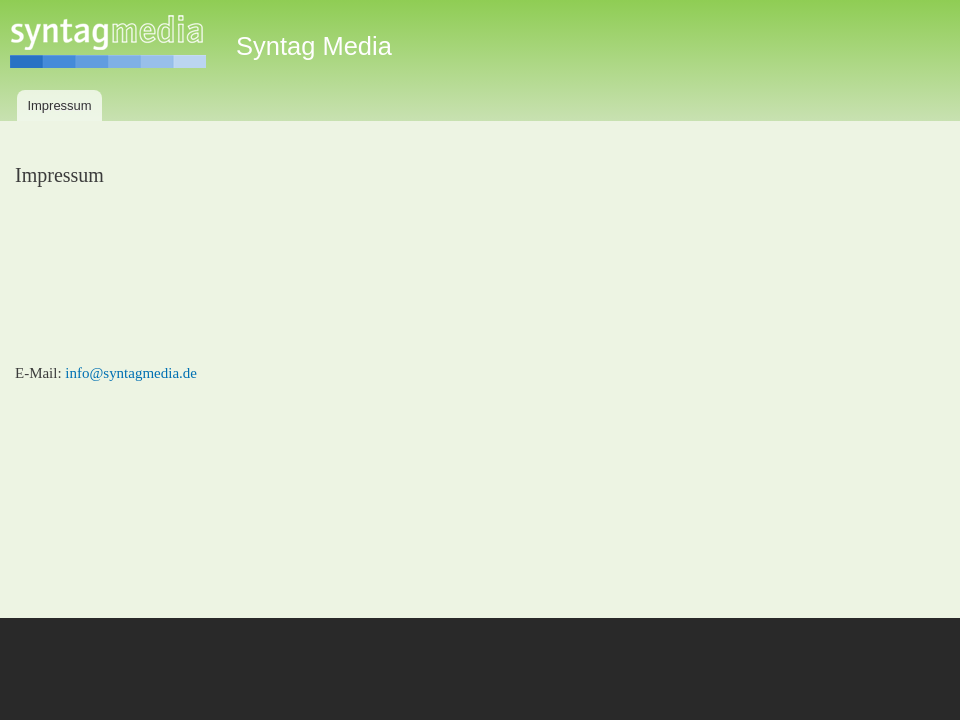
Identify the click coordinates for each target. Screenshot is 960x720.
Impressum (59, 105)
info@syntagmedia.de (131, 373)
